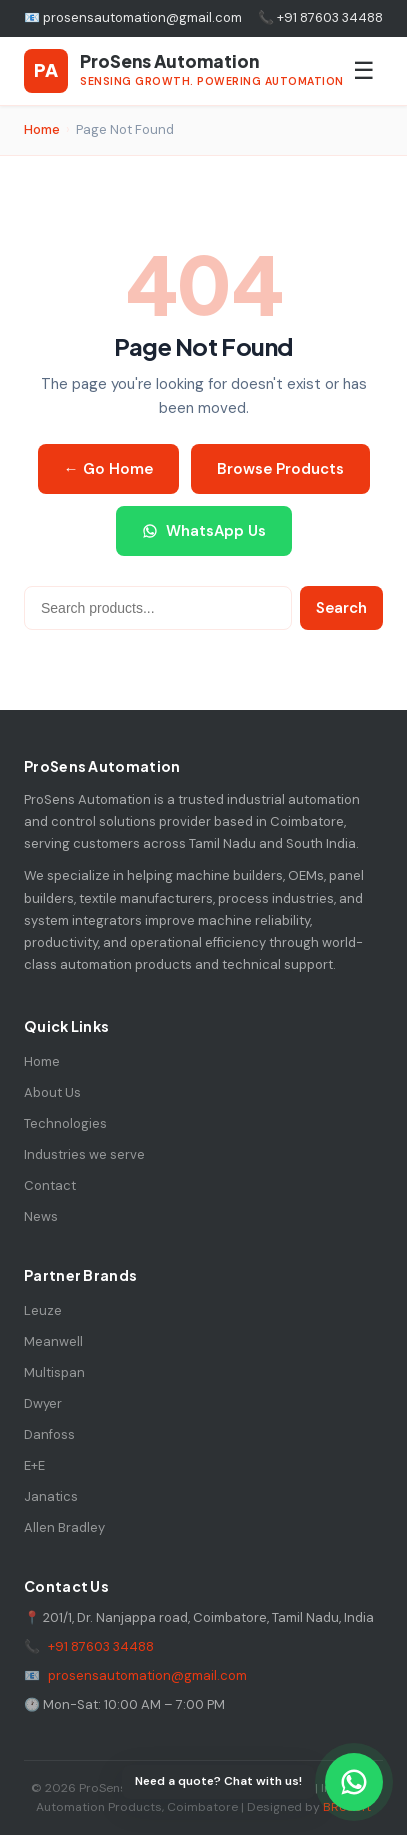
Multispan (54, 1372)
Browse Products (280, 469)
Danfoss (49, 1434)
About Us (52, 1092)
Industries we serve (84, 1154)
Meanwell (53, 1341)
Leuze (43, 1310)
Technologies (65, 1123)
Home (42, 129)
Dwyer (43, 1403)
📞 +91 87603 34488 (320, 17)
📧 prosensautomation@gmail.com (133, 17)
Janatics (51, 1496)
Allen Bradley (64, 1527)
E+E (34, 1465)
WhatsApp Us (204, 531)
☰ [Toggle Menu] (364, 70)
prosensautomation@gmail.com (147, 1675)
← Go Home (108, 469)
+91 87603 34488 (101, 1646)
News (41, 1216)
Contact (50, 1185)
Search (341, 608)
